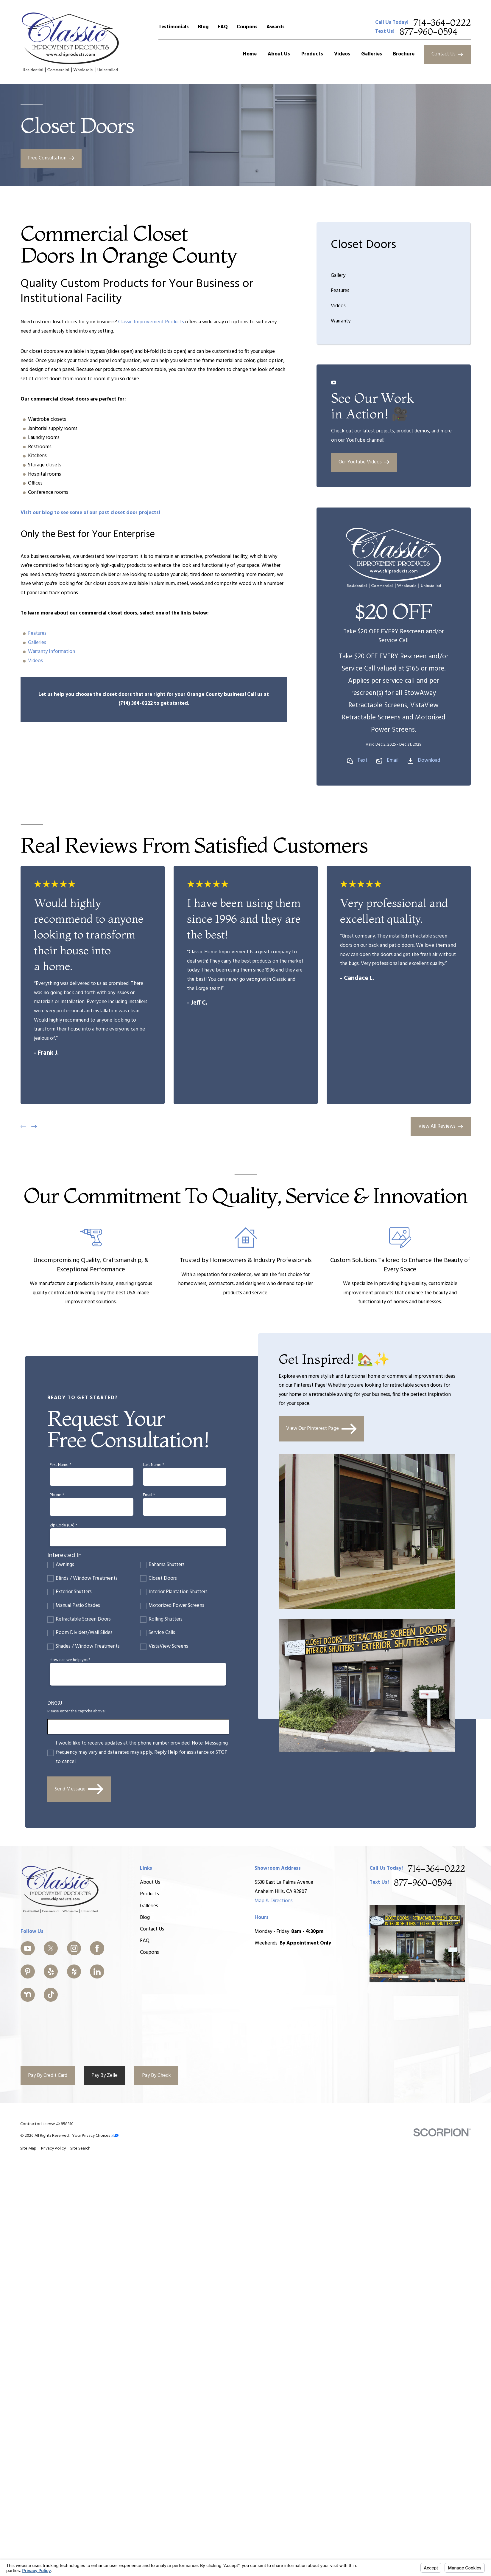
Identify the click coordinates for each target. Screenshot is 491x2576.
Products (149, 1894)
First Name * (60, 1465)
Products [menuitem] (312, 54)
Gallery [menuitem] (338, 275)
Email (392, 761)
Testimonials (173, 27)
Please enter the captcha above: (76, 1711)
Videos (35, 661)
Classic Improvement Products (151, 322)
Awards (275, 27)
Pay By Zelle (104, 2075)
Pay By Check (156, 2075)
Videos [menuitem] (342, 54)
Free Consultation (51, 158)
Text (362, 761)
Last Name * (153, 1465)
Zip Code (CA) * (63, 1525)
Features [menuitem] (340, 291)
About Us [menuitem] (279, 54)
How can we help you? (70, 1660)
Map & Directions (274, 1901)
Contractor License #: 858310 (47, 2124)
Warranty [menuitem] (340, 321)
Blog (203, 27)
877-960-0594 (429, 31)
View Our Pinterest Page (321, 1428)
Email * (149, 1495)
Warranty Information (51, 652)
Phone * (57, 1495)
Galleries (37, 643)
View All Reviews (440, 1126)
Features (37, 633)
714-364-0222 (442, 22)
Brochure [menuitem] (403, 54)
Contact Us (447, 54)
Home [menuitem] (250, 54)
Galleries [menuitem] (371, 54)
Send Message (79, 1789)
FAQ (223, 27)
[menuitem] (28, 2149)
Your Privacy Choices (95, 2135)
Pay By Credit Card (47, 2075)
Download (429, 761)
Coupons (247, 27)
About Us (150, 1882)
